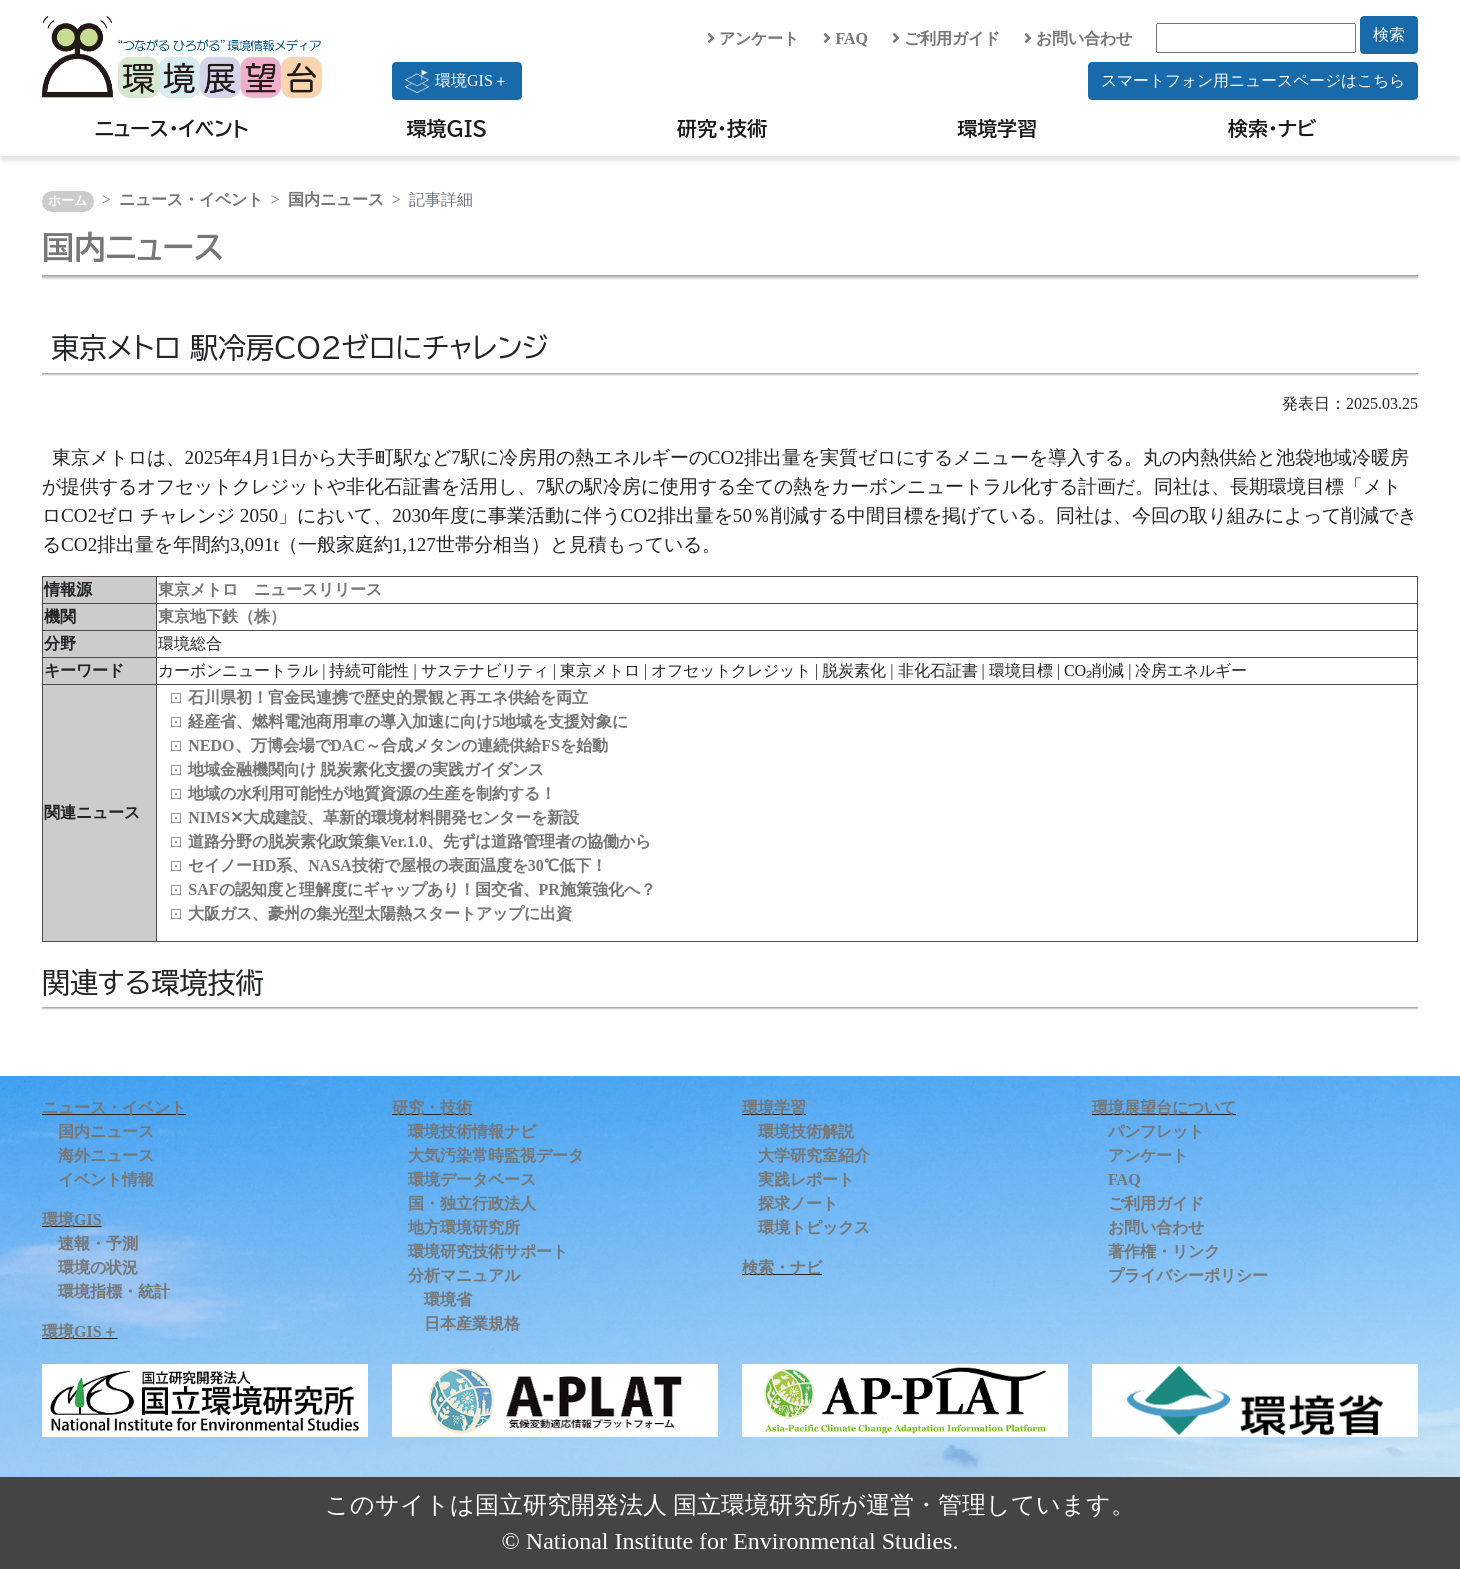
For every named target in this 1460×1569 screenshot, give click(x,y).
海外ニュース (106, 1155)
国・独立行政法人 (472, 1203)
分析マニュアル (464, 1275)
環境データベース (472, 1179)
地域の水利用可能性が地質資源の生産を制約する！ (372, 793)
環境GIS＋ (457, 81)
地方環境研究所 (464, 1227)
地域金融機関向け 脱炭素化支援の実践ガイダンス (366, 769)
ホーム (67, 201)
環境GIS (447, 128)
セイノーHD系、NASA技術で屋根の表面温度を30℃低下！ (397, 865)
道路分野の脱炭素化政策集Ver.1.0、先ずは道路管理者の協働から (419, 841)
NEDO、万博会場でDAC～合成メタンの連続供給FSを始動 (398, 745)
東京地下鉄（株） (222, 616)
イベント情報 (106, 1179)
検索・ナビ (1272, 128)
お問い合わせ (1078, 38)
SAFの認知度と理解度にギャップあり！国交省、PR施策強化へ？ (422, 889)
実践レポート (806, 1179)
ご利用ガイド (946, 38)
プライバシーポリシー (1188, 1275)
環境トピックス (814, 1227)
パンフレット (1156, 1131)
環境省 (448, 1299)
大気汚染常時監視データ (496, 1155)
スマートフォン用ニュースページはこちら (1253, 80)
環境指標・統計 (114, 1291)
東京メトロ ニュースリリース (270, 589)
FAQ (845, 38)
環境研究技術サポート (488, 1251)
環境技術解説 (806, 1131)
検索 (1389, 34)
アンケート (753, 38)
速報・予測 (98, 1243)
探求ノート (798, 1203)
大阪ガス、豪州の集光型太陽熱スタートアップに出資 (380, 913)
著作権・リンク (1164, 1251)
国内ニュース (336, 199)
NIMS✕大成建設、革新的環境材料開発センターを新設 (383, 817)
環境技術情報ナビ (472, 1131)
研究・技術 (722, 128)
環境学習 (997, 128)
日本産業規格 (472, 1323)
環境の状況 (98, 1267)
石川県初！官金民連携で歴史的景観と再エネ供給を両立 (388, 697)
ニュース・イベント (171, 128)
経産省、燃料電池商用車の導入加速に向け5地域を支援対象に (408, 721)
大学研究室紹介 (814, 1155)
